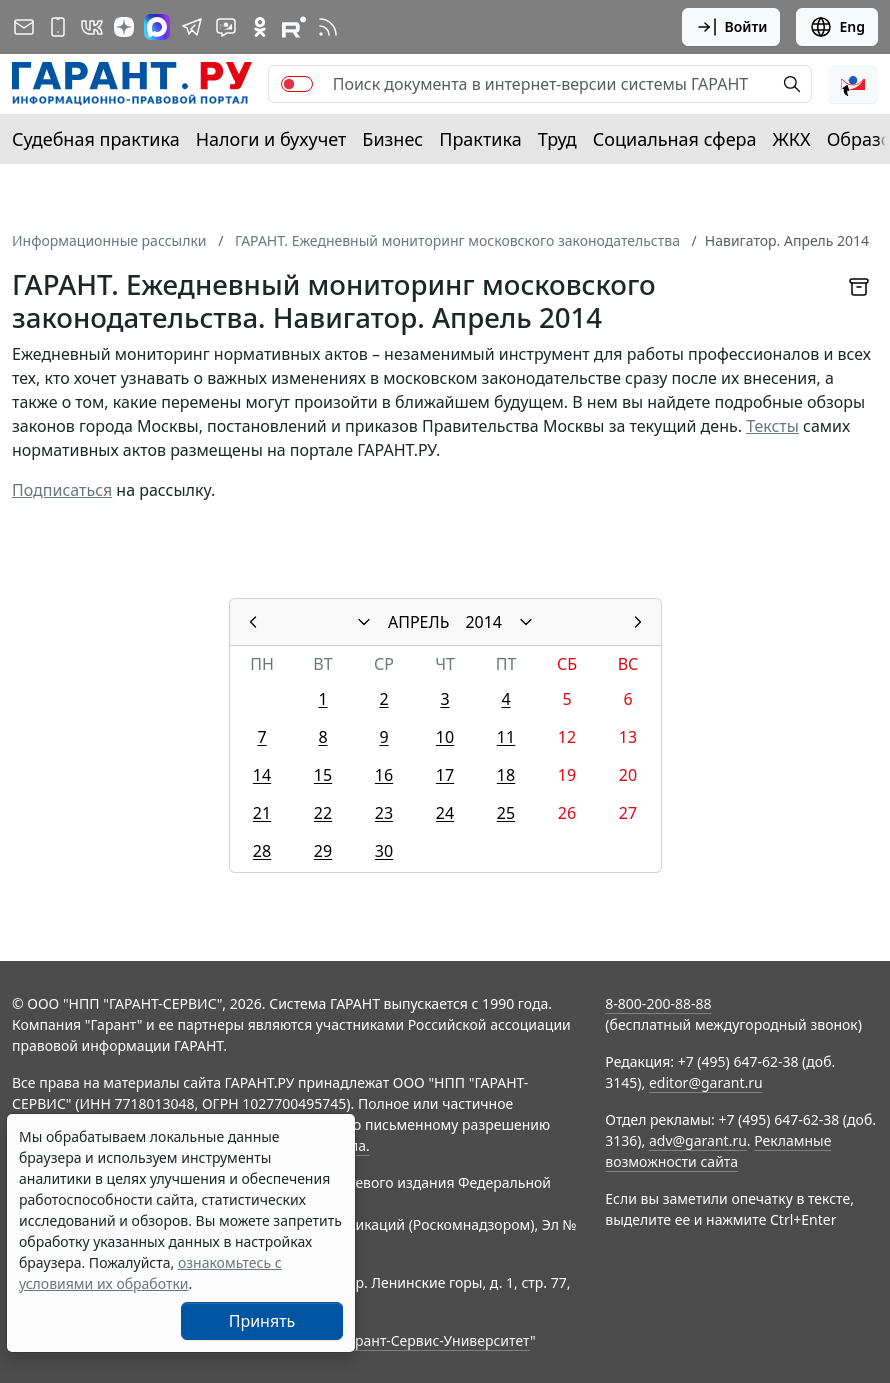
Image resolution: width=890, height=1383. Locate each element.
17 (445, 775)
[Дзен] (124, 27)
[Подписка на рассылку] (24, 27)
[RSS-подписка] (328, 27)
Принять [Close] (262, 1321)
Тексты (772, 426)
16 (384, 775)
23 (384, 813)
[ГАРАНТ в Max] (157, 27)
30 (384, 851)
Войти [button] (731, 27)
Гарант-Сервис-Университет (435, 1340)
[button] (853, 84)
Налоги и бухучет (271, 139)
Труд (557, 139)
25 (506, 813)
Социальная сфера (675, 139)
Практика (480, 139)
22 (323, 813)
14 (262, 775)
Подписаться (62, 490)
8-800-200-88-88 (658, 1003)
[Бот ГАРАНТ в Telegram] (226, 27)
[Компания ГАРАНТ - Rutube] (294, 27)
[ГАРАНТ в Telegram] (192, 27)
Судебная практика (96, 139)
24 (445, 813)
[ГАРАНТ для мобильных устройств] (58, 27)
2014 (483, 622)
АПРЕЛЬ (418, 622)
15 (323, 775)
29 (323, 851)
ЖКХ (792, 139)
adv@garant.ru (698, 1140)
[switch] (297, 84)
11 (506, 737)
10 (445, 737)
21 (262, 813)
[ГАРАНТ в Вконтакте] (92, 27)
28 (262, 851)
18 (506, 775)
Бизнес (392, 139)
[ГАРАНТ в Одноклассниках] (260, 27)
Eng (837, 27)
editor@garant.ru (706, 1082)
